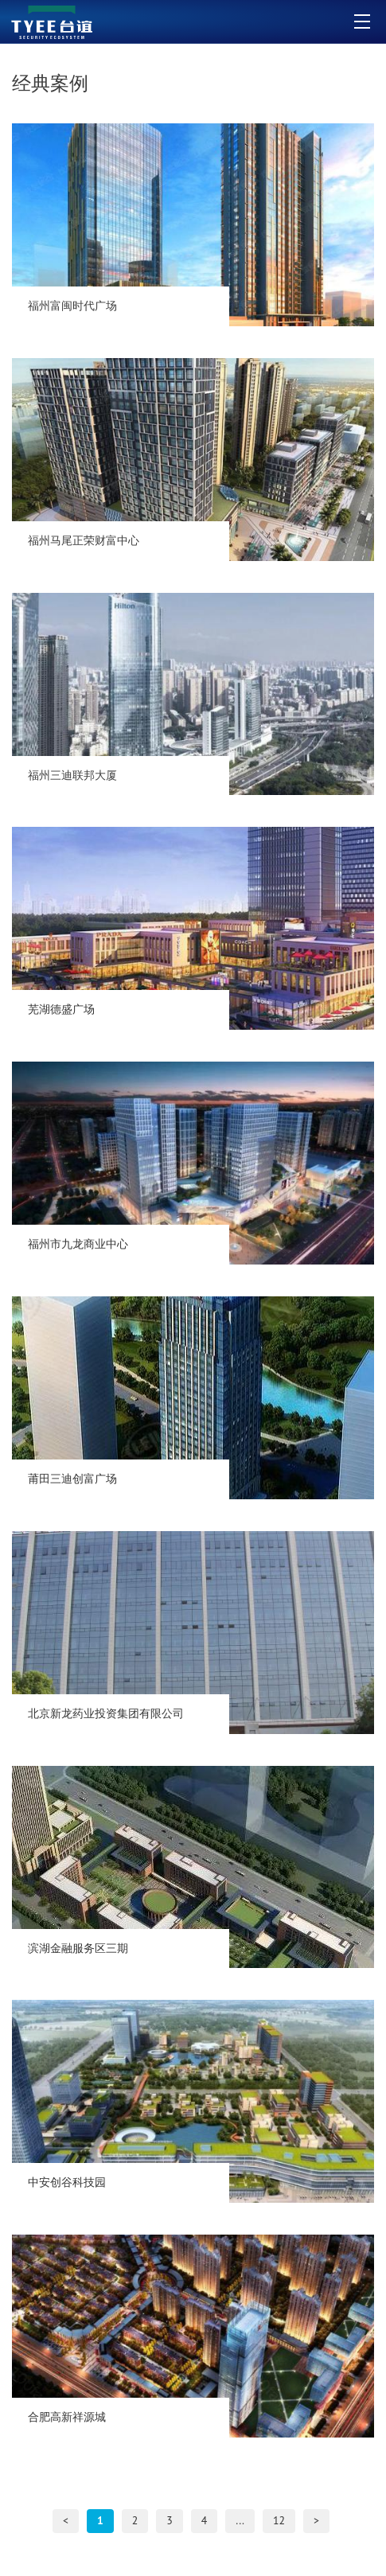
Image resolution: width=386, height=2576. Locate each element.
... (240, 2520)
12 (279, 2520)
